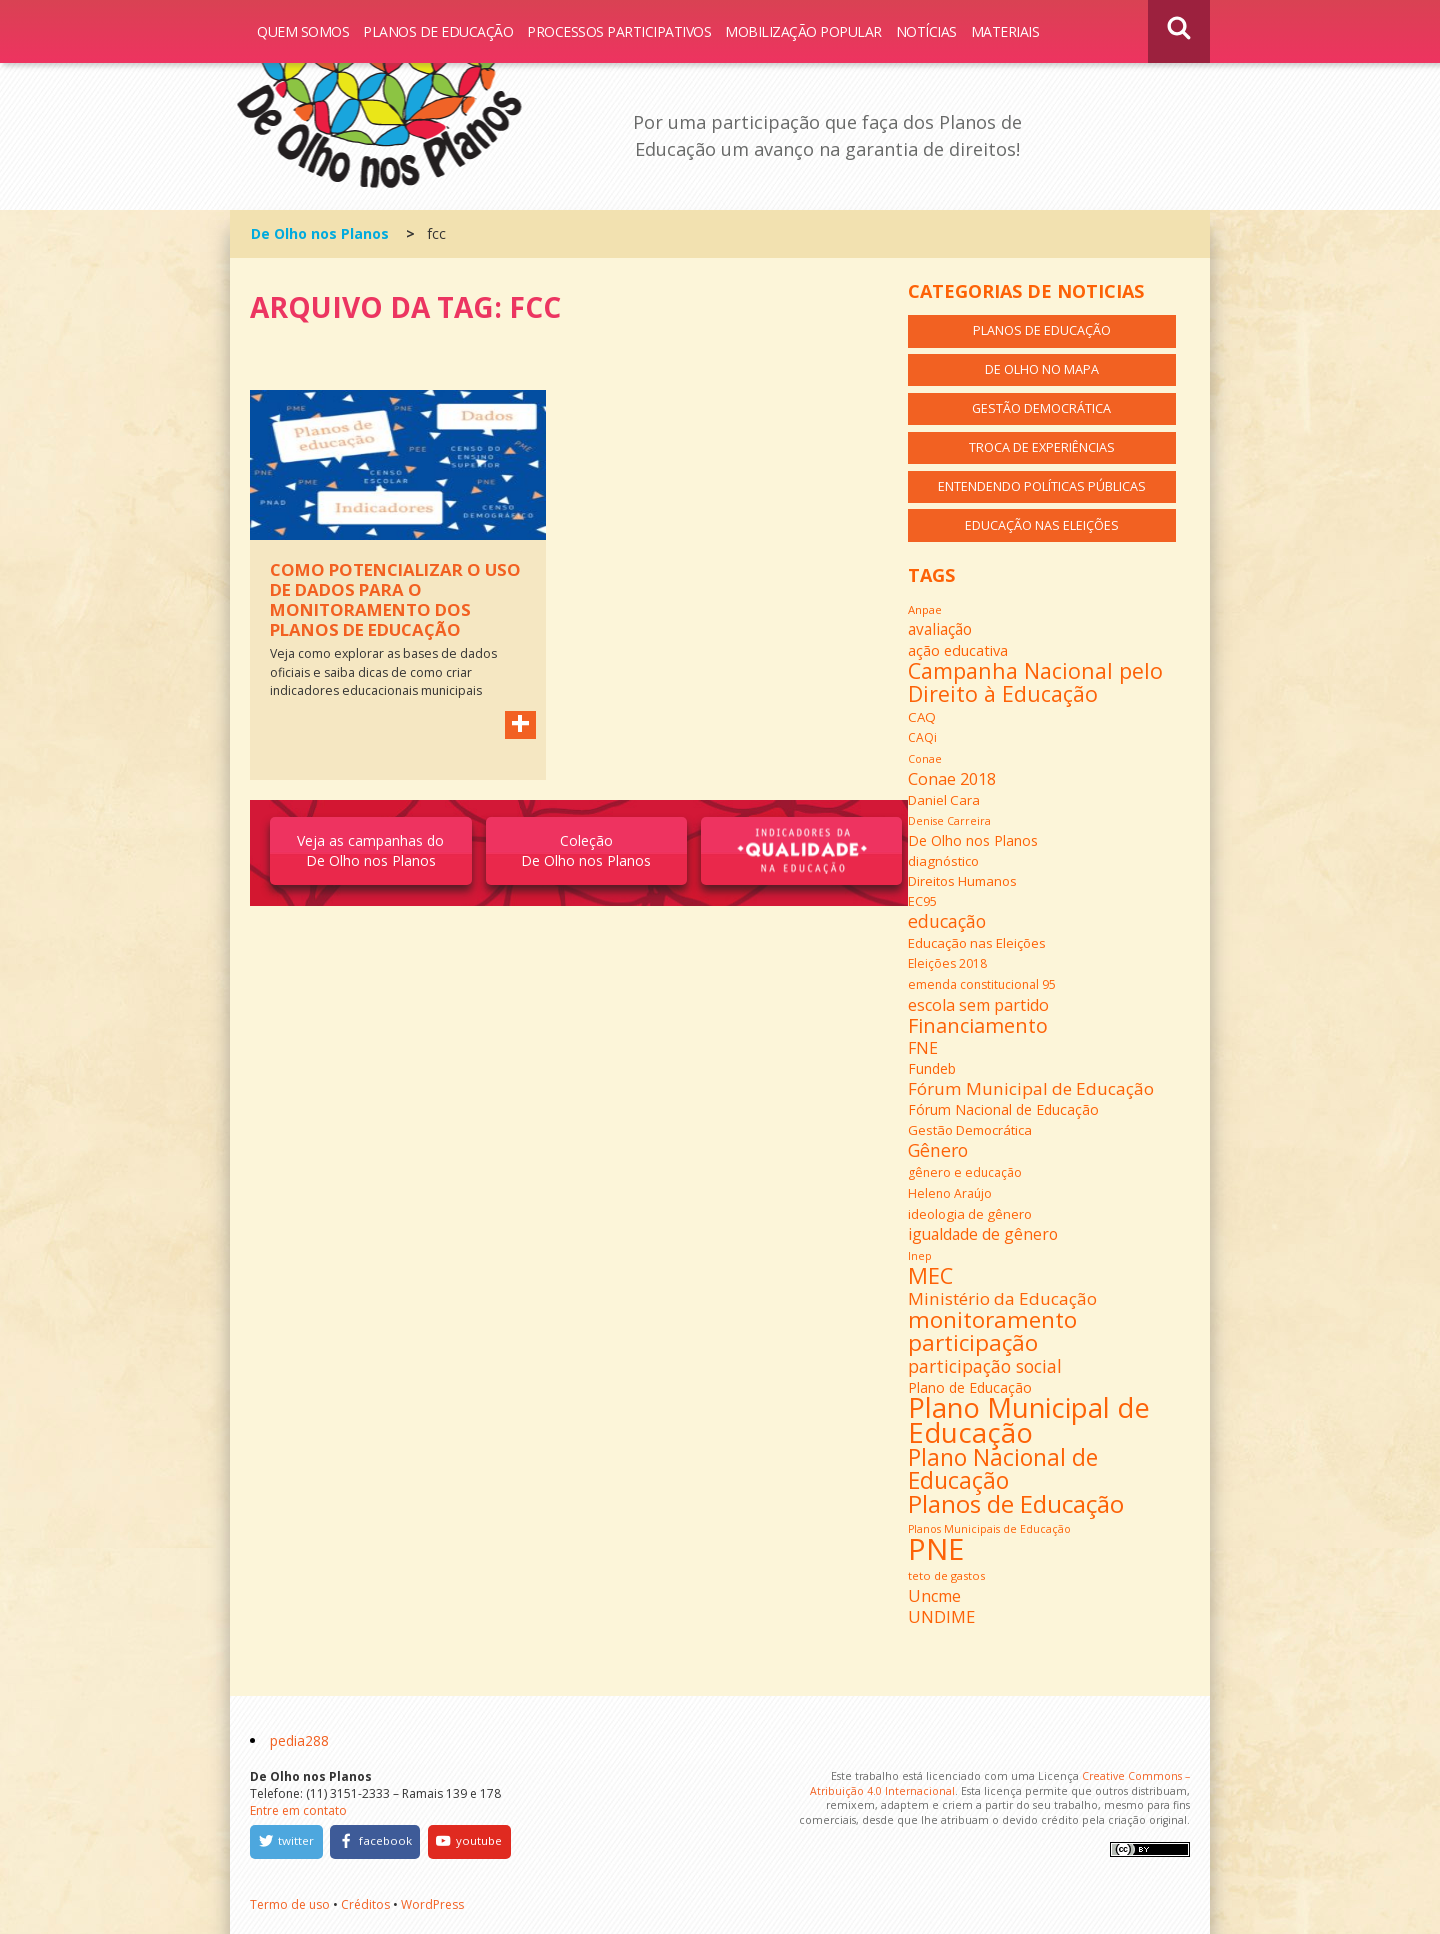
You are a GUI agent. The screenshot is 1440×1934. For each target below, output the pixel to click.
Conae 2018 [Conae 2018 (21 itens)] (952, 779)
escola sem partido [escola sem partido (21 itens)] (978, 1005)
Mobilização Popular (803, 31)
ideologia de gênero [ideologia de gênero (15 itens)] (970, 1214)
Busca (1179, 31)
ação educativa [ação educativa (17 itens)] (958, 650)
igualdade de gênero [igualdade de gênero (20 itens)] (983, 1234)
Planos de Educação (438, 31)
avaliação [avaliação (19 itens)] (940, 629)
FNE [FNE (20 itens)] (923, 1048)
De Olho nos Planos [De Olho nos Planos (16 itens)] (973, 840)
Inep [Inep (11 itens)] (920, 1256)
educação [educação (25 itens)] (947, 921)
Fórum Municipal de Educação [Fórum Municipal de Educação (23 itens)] (1031, 1088)
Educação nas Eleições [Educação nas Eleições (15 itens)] (977, 943)
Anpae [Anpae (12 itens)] (925, 609)
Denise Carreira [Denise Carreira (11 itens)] (949, 821)
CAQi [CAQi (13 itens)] (922, 737)
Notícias (926, 31)
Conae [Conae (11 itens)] (925, 759)
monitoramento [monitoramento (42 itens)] (992, 1319)
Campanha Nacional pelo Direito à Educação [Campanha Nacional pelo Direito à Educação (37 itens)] (1035, 682)
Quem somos (303, 31)
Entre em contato (298, 1810)
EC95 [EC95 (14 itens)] (922, 901)
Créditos (365, 1904)
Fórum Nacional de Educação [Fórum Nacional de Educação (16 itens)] (1003, 1109)
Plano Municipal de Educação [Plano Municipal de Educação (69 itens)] (1029, 1420)
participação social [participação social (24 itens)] (985, 1366)
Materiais (1005, 31)
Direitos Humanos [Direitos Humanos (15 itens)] (962, 881)
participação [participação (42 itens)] (973, 1342)
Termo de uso (290, 1904)
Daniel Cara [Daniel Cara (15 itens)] (944, 800)
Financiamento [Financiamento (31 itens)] (978, 1025)
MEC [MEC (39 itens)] (930, 1275)
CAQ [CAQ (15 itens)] (922, 717)
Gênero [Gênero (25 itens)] (938, 1150)
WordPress (432, 1904)
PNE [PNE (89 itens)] (936, 1549)
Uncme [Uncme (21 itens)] (934, 1596)
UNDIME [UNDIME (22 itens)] (941, 1616)
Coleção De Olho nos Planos (586, 850)
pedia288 (299, 1740)
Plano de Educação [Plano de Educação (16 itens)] (970, 1387)
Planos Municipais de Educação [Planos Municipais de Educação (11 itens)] (989, 1529)
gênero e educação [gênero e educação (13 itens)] (965, 1172)
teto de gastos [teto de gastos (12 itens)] (946, 1575)
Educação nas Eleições (1042, 525)
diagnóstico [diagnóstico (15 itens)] (943, 861)
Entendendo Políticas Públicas (1042, 486)
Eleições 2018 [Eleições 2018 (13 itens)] (947, 963)
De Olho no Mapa (1042, 369)
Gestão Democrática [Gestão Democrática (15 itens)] (970, 1130)
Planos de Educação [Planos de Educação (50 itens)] (1016, 1503)
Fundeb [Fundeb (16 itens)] (932, 1068)
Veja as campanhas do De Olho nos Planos (370, 850)
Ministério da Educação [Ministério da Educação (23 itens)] (1002, 1298)
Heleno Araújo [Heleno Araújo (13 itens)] (950, 1193)
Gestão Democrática (1041, 408)
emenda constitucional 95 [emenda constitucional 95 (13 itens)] (982, 984)
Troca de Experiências (1042, 447)
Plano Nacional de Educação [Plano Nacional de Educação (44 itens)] (1003, 1469)
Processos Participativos (619, 31)
